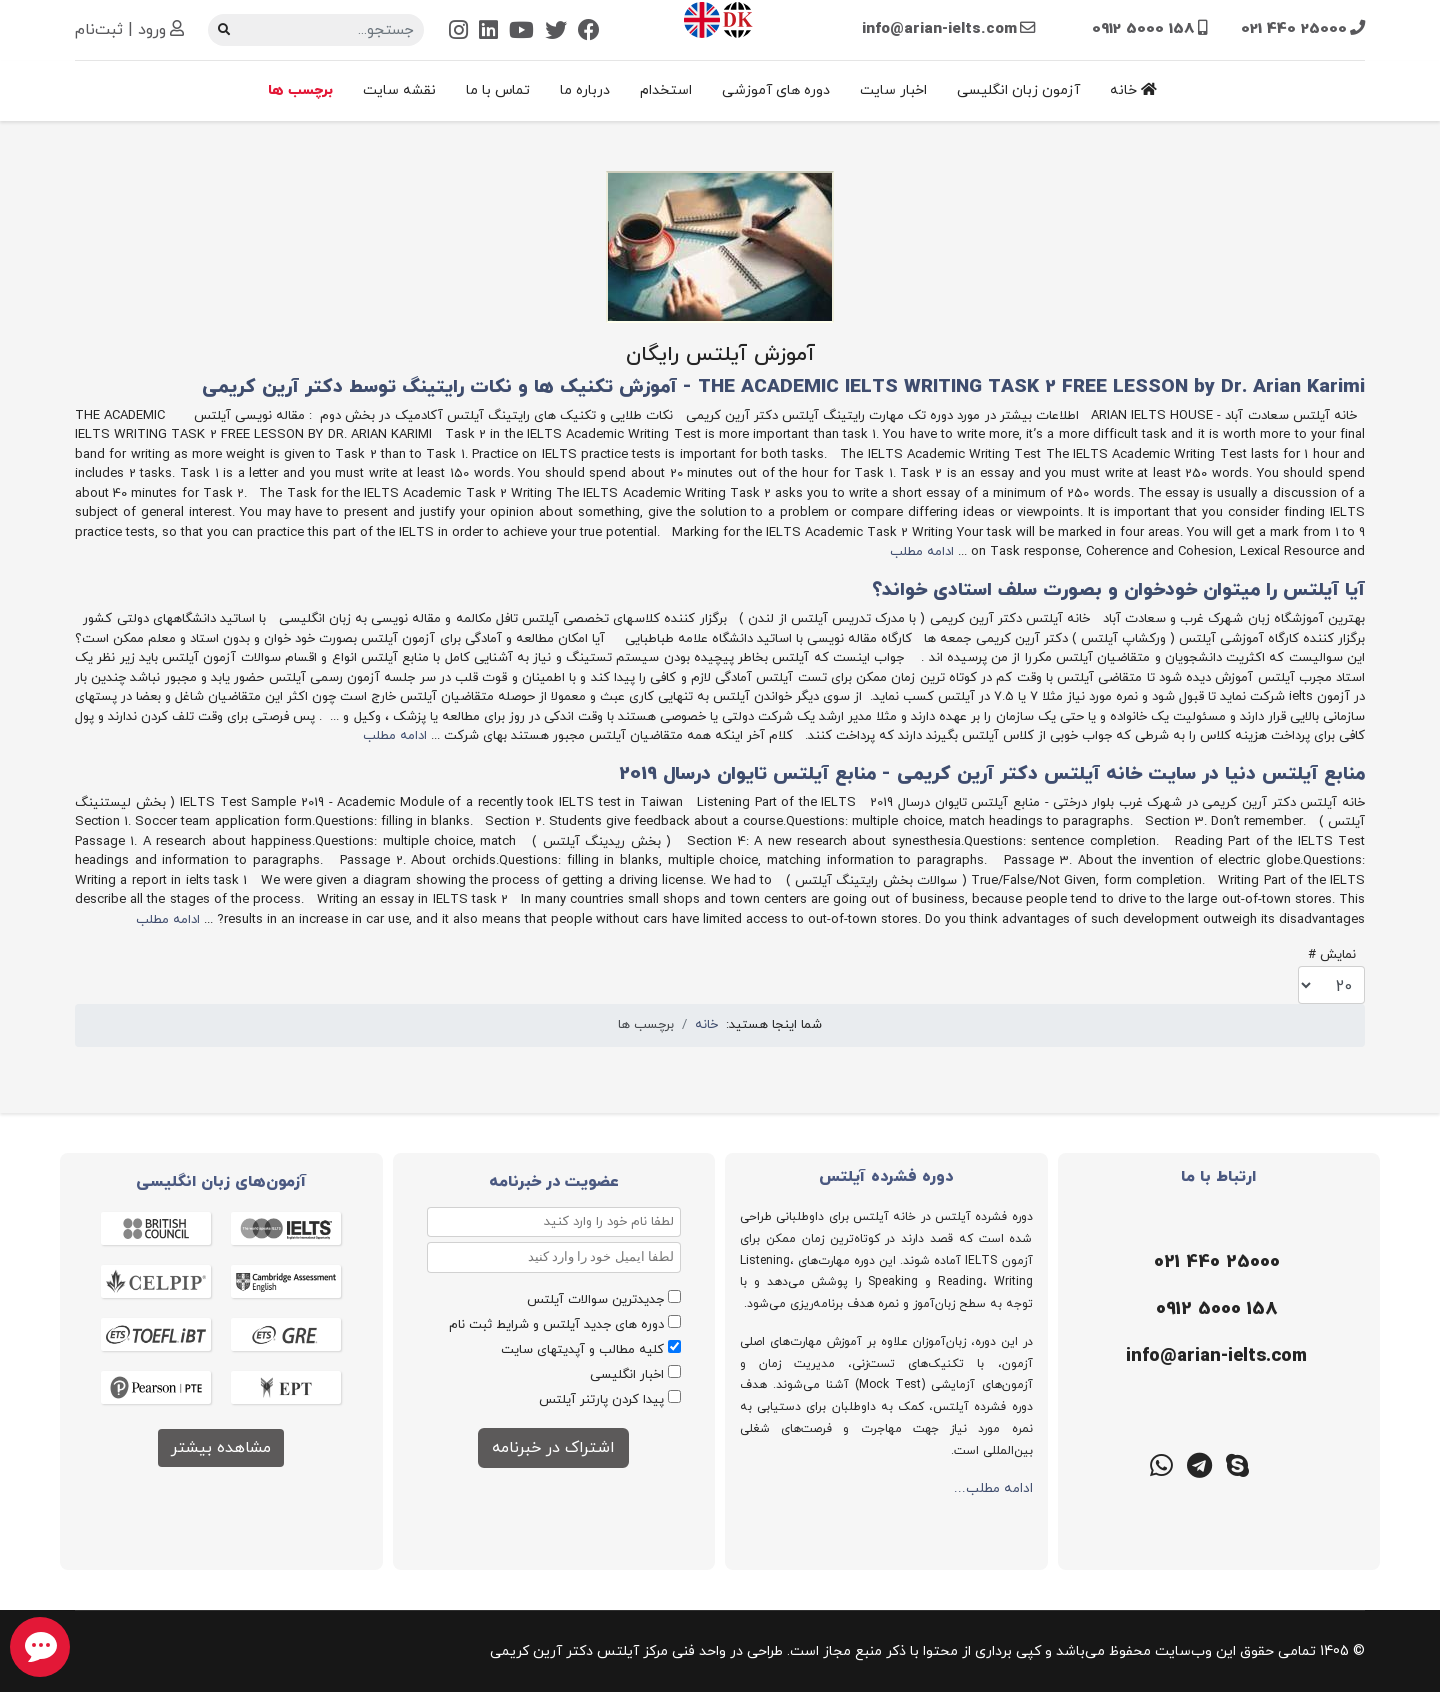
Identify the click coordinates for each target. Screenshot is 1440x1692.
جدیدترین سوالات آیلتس (595, 1300)
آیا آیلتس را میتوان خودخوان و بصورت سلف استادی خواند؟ (1118, 590)
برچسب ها (300, 90)
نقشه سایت (399, 90)
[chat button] (40, 1647)
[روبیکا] (1276, 1464)
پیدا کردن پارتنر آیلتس (601, 1400)
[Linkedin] (488, 32)
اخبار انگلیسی (627, 1375)
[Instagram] (458, 32)
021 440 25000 (1294, 29)
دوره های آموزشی (776, 90)
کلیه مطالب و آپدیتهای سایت (582, 1350)
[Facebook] (589, 32)
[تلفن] (1214, 1263)
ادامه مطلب (922, 552)
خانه (1133, 90)
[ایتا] (1314, 1464)
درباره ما (585, 90)
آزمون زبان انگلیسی (1018, 90)
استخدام (666, 90)
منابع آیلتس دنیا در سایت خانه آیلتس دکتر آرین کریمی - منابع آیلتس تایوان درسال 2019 (992, 774)
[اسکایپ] (1238, 1464)
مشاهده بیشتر (221, 1448)
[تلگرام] (1200, 1464)
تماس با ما (498, 90)
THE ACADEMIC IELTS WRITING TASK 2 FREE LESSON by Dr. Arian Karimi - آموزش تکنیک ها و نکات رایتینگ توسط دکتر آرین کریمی (783, 387)
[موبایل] (1214, 1310)
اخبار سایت (893, 90)
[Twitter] (556, 32)
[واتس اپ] (1162, 1464)
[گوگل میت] (1124, 1464)
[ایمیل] (1214, 1357)
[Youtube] (521, 32)
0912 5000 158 (1143, 29)
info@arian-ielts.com (939, 29)
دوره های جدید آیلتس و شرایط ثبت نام (556, 1325)
